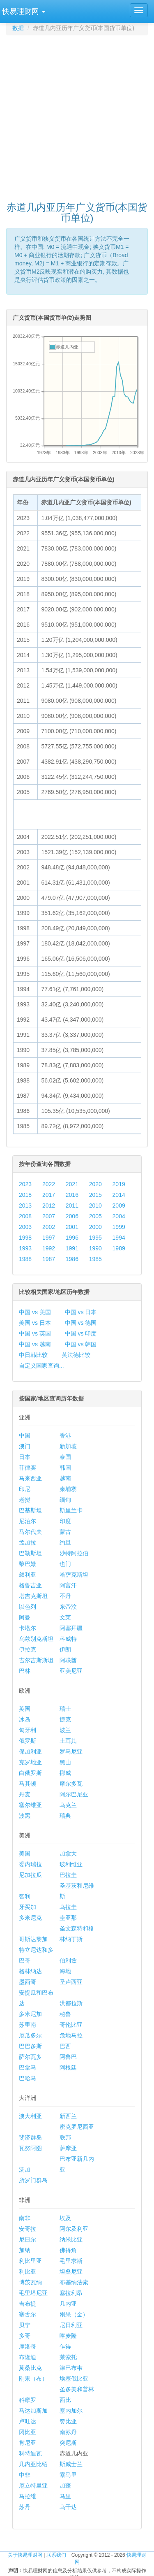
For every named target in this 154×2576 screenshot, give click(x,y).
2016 (72, 1195)
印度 (65, 1521)
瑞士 (65, 1708)
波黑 (24, 1815)
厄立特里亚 (33, 2485)
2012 (48, 1205)
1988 (25, 1259)
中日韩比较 (33, 1355)
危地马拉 (71, 2035)
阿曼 (24, 1617)
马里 (65, 2496)
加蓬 (65, 2485)
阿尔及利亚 (74, 2228)
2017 (48, 1195)
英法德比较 (76, 1355)
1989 (119, 1248)
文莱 (65, 1617)
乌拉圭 (68, 1907)
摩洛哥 (27, 2346)
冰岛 (24, 1719)
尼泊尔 (27, 1521)
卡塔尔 (27, 1628)
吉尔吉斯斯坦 (36, 1660)
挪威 (65, 1773)
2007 (48, 1216)
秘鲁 (65, 2014)
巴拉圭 (68, 1875)
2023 (25, 1184)
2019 (119, 1184)
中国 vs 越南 (35, 1344)
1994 (119, 1237)
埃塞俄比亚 (74, 2378)
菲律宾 (27, 1467)
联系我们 (56, 2555)
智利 (24, 1896)
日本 (24, 1457)
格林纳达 (30, 1971)
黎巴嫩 (27, 1564)
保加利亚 (30, 1751)
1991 (72, 1248)
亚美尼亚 (71, 1671)
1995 (95, 1237)
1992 (48, 1248)
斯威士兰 (71, 2464)
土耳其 (68, 1740)
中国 (24, 1435)
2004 (119, 1216)
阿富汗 (68, 1585)
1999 (119, 1227)
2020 (95, 1184)
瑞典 (65, 1815)
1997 (48, 1237)
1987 (48, 1259)
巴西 (65, 2046)
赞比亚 (68, 2421)
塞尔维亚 (30, 1805)
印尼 (24, 1489)
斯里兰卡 (71, 1510)
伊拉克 (27, 1649)
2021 (72, 1184)
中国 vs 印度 (81, 1333)
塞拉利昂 (71, 2293)
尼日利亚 (71, 2325)
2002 (48, 1227)
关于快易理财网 (25, 2555)
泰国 (65, 1457)
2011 (72, 1205)
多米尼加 (30, 2014)
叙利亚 (27, 1574)
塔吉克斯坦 (33, 1596)
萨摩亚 (68, 2148)
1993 (25, 1248)
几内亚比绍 (33, 2464)
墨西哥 (27, 1982)
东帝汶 (68, 1606)
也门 (65, 1564)
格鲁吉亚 (30, 1585)
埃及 (65, 2218)
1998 (25, 1237)
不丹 (65, 1596)
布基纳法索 (74, 2282)
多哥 (24, 2335)
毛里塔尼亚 (33, 2293)
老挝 (24, 1499)
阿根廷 (68, 2067)
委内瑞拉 (30, 1864)
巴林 (24, 1671)
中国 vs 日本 (81, 1312)
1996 (72, 1237)
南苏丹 (68, 2432)
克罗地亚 (30, 1762)
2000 (95, 1227)
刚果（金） (74, 2314)
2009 (119, 1205)
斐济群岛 (30, 2137)
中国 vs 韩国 (81, 1344)
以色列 (27, 1606)
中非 (24, 2474)
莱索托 (68, 2357)
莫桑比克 (30, 2368)
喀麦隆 (68, 2335)
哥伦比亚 (71, 2024)
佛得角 (68, 2250)
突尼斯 (68, 2442)
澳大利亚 (30, 2116)
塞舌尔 (27, 2314)
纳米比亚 (71, 2239)
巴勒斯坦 (30, 1553)
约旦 (65, 1542)
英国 (24, 1708)
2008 (25, 1216)
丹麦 (24, 1794)
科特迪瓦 (30, 2453)
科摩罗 (27, 2400)
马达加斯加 (33, 2410)
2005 (95, 1216)
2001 (72, 1227)
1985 (95, 1259)
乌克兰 (68, 1805)
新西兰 (68, 2116)
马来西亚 (30, 1478)
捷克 (65, 1719)
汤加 (24, 2169)
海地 (65, 1971)
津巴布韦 (71, 2368)
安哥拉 (27, 2228)
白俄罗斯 (30, 1773)
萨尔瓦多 (30, 2056)
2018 (25, 1195)
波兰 (65, 1730)
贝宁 (24, 2325)
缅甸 (65, 1499)
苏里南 (27, 2024)
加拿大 (68, 1853)
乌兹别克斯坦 (36, 1638)
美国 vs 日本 (35, 1322)
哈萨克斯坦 (74, 1574)
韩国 (65, 1467)
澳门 (24, 1446)
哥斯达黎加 (33, 1939)
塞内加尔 (71, 2410)
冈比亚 (27, 2432)
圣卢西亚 (71, 1982)
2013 (25, 1205)
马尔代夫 (30, 1531)
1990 (95, 1248)
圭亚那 (68, 1917)
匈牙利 (27, 1730)
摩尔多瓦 (71, 1783)
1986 (72, 1259)
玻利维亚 (71, 1864)
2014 (119, 1195)
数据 (18, 28)
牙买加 (27, 1907)
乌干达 (68, 2507)
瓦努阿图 (30, 2148)
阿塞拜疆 (71, 1628)
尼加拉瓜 (30, 1875)
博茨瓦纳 (30, 2282)
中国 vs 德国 (81, 1322)
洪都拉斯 (71, 2003)
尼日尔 (27, 2239)
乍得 (65, 2346)
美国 (24, 1853)
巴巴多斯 (30, 2046)
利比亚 (27, 2271)
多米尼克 (30, 1917)
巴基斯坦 (30, 1510)
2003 (25, 1227)
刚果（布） (33, 2378)
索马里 (68, 2474)
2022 (48, 1184)
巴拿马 (27, 2067)
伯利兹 (68, 1960)
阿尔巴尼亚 (74, 1794)
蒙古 (65, 1531)
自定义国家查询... (41, 1365)
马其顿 (27, 1783)
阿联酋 (68, 1660)
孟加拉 (27, 1542)
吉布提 (27, 2303)
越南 (65, 1478)
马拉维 (27, 2496)
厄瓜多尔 (30, 2035)
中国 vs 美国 (35, 1312)
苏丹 (24, 2507)
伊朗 (65, 1649)
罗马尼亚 (71, 1751)
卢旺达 (27, 2421)
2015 (95, 1195)
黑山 (65, 1762)
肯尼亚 (27, 2442)
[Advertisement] (77, 114)
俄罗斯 (27, 1740)
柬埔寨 (68, 1489)
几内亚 (68, 2303)
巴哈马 (27, 2078)
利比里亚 (30, 2261)
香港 (65, 1435)
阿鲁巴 (68, 2056)
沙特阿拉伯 (74, 1553)
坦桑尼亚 (71, 2271)
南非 (24, 2218)
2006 (72, 1216)
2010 (95, 1205)
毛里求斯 (71, 2261)
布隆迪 (27, 2357)
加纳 (24, 2250)
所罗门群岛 (33, 2180)
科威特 (68, 1638)
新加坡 (68, 1446)
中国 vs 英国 (35, 1333)
